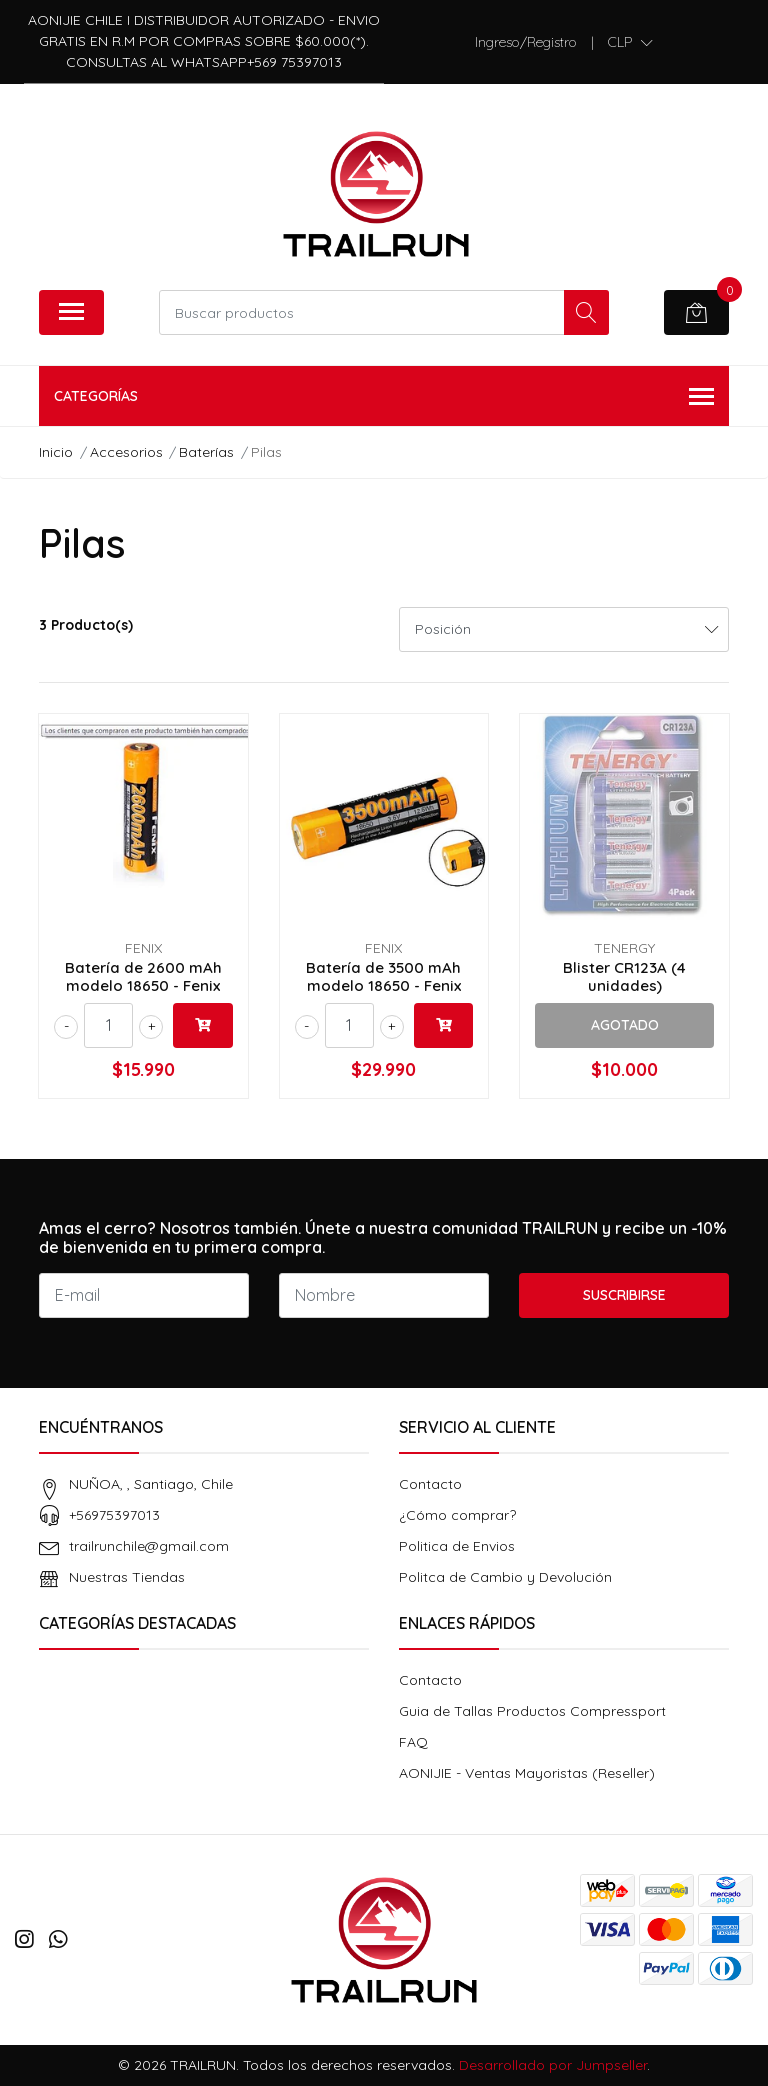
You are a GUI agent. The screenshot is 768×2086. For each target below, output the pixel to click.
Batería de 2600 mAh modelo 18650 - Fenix (143, 976)
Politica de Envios (457, 1546)
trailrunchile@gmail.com (149, 1546)
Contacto (430, 1484)
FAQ (413, 1742)
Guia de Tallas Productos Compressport (532, 1711)
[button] (630, 42)
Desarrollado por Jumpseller (553, 2065)
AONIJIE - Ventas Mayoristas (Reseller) (527, 1773)
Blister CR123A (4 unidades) (624, 976)
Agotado (625, 1025)
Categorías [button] (384, 397)
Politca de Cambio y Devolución (505, 1577)
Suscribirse (624, 1295)
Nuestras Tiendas (127, 1577)
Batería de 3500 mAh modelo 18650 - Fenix (383, 976)
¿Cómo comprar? (457, 1515)
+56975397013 (114, 1515)
